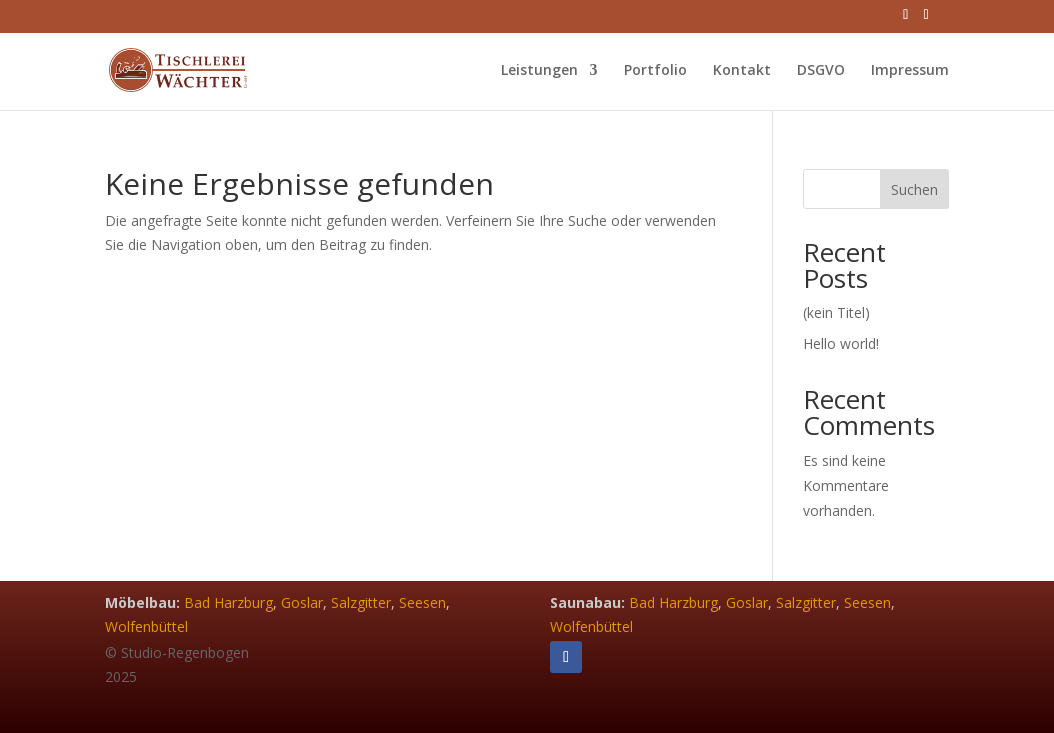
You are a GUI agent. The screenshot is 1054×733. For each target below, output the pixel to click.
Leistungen (539, 71)
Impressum (910, 71)
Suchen (914, 189)
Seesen (422, 602)
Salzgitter (361, 602)
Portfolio (655, 71)
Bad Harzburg (228, 602)
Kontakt (742, 71)
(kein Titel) (836, 312)
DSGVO (821, 71)
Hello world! (841, 343)
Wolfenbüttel (146, 626)
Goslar (302, 602)
